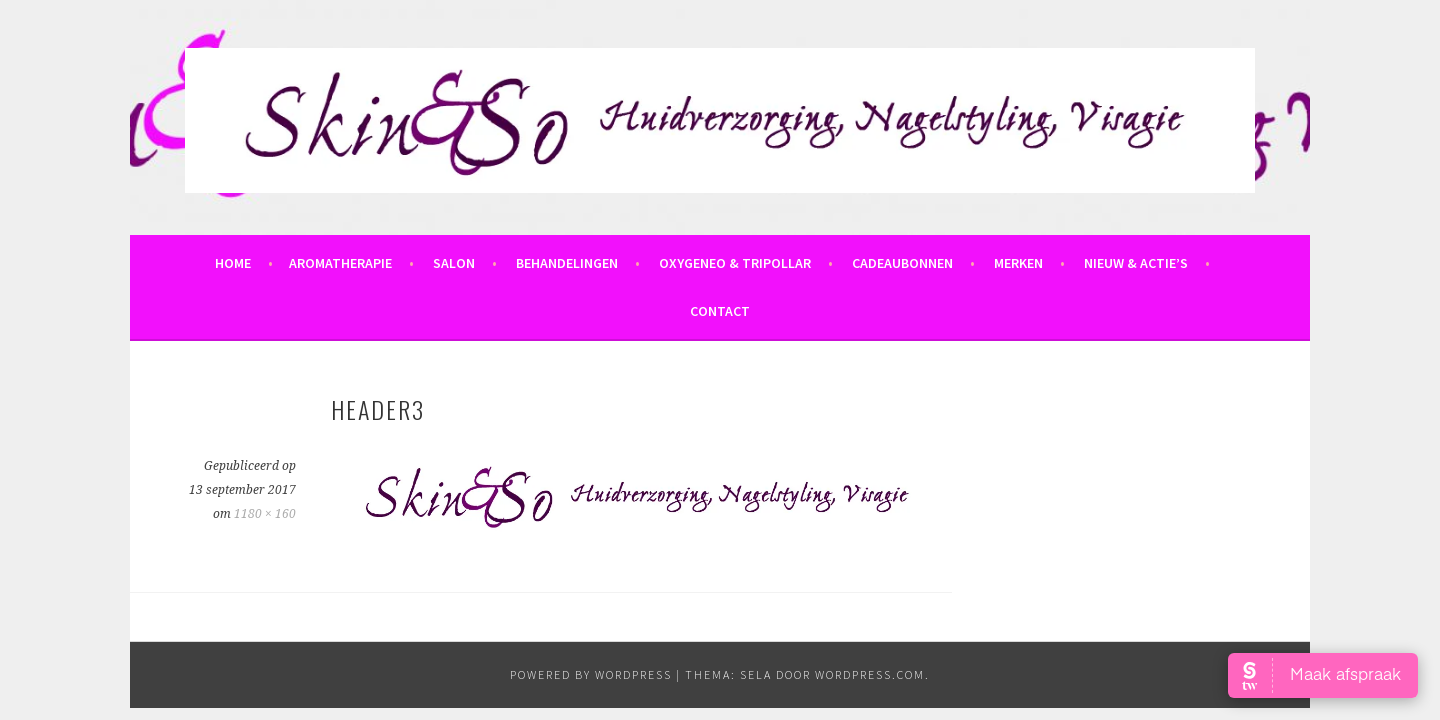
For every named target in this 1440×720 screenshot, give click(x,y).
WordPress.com (870, 674)
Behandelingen (567, 263)
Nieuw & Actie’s (1136, 263)
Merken (1018, 263)
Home (233, 263)
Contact (720, 311)
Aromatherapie (340, 263)
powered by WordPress (591, 674)
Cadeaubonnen (902, 263)
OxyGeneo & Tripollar (735, 263)
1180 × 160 (265, 514)
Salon (454, 263)
